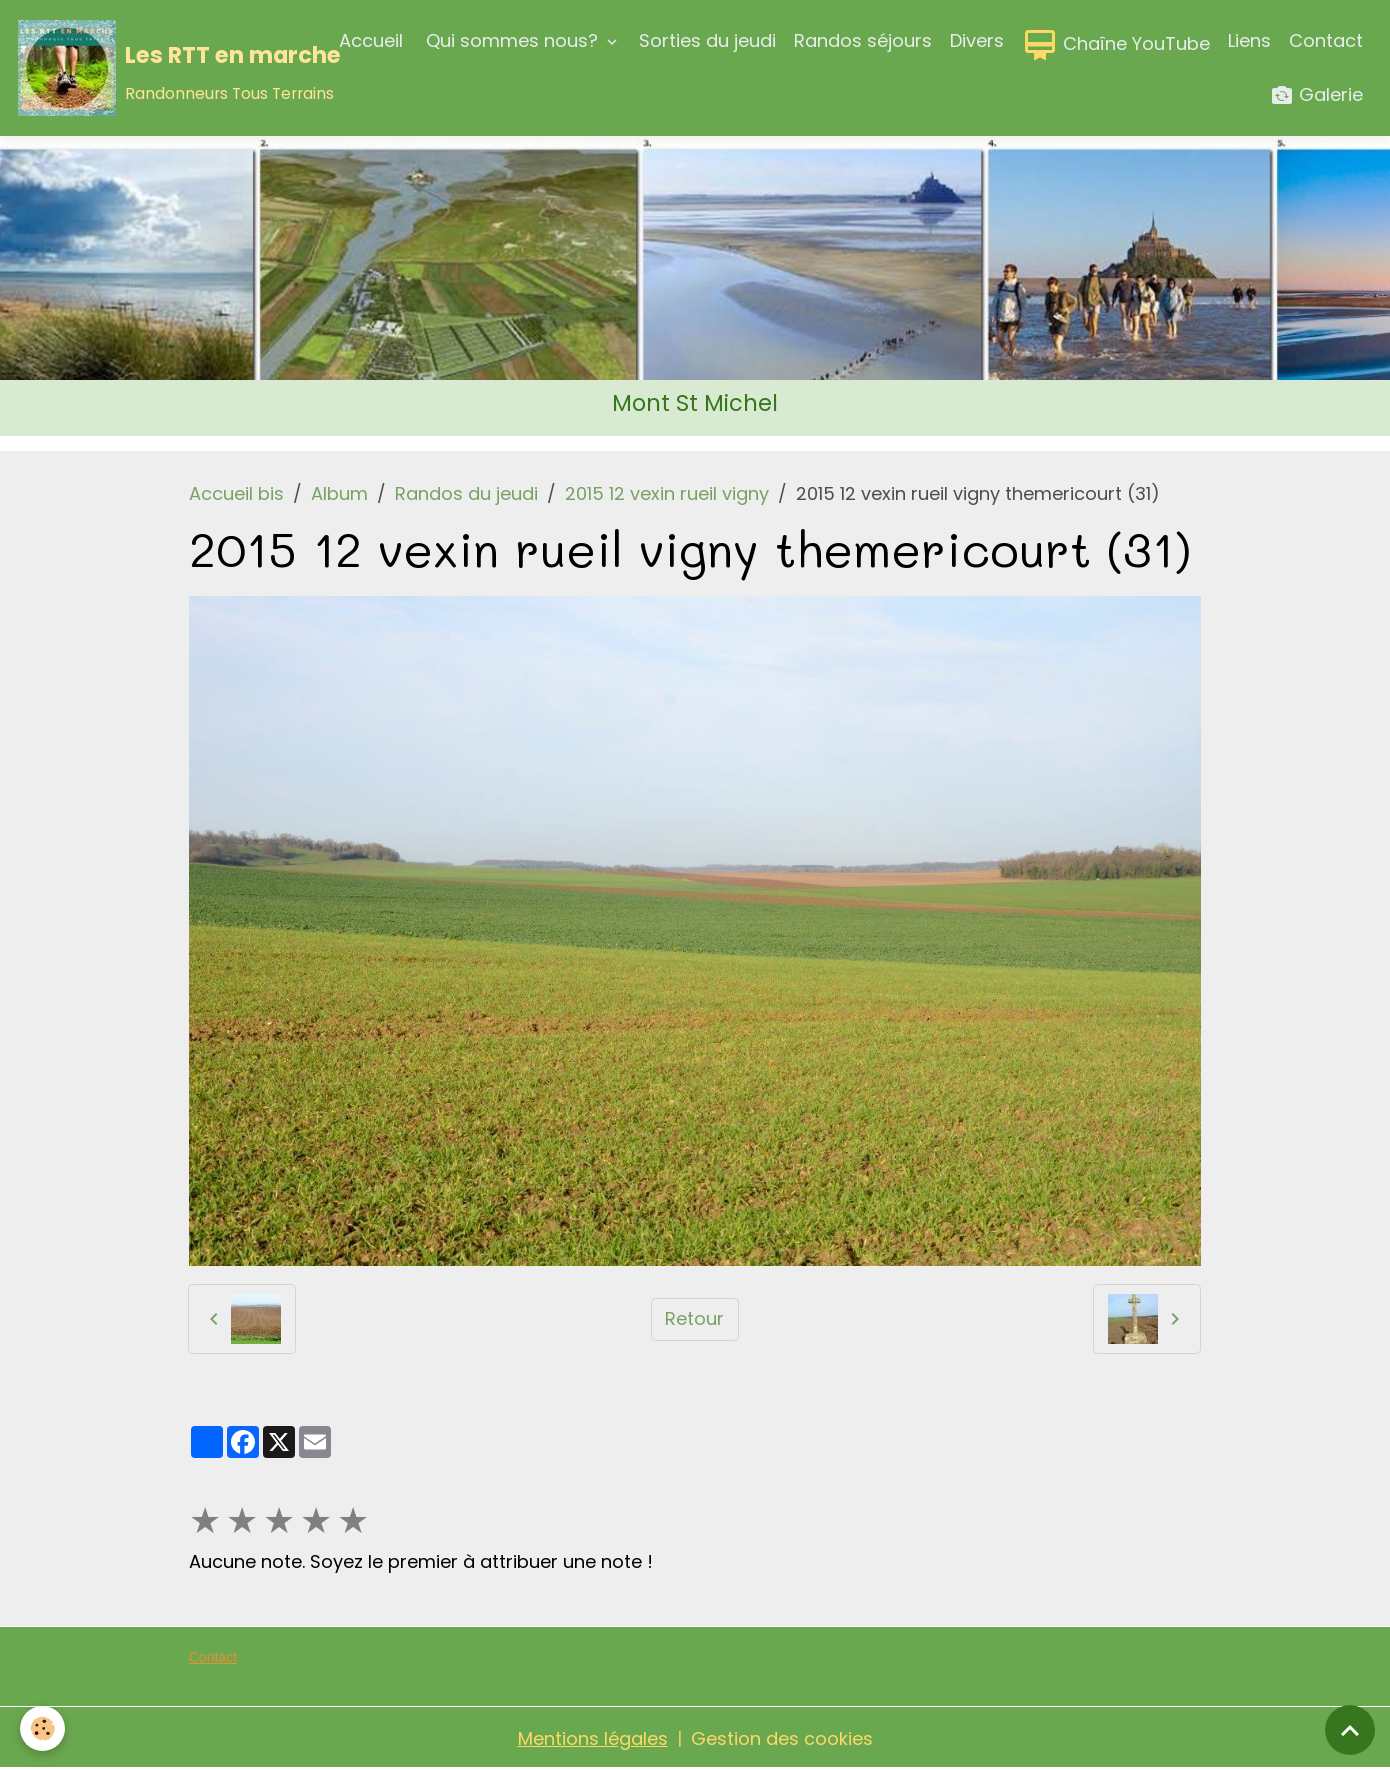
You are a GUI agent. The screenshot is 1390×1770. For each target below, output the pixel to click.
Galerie (1316, 95)
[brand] (164, 68)
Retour (694, 1318)
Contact (1326, 40)
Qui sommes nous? (512, 40)
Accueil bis (236, 493)
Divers (977, 40)
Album (339, 493)
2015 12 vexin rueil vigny (667, 493)
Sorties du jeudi (707, 40)
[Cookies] (42, 1728)
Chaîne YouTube (1116, 45)
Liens (1249, 40)
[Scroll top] (1350, 1730)
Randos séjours (863, 40)
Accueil (371, 40)
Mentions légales (593, 1738)
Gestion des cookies (782, 1738)
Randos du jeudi (466, 493)
